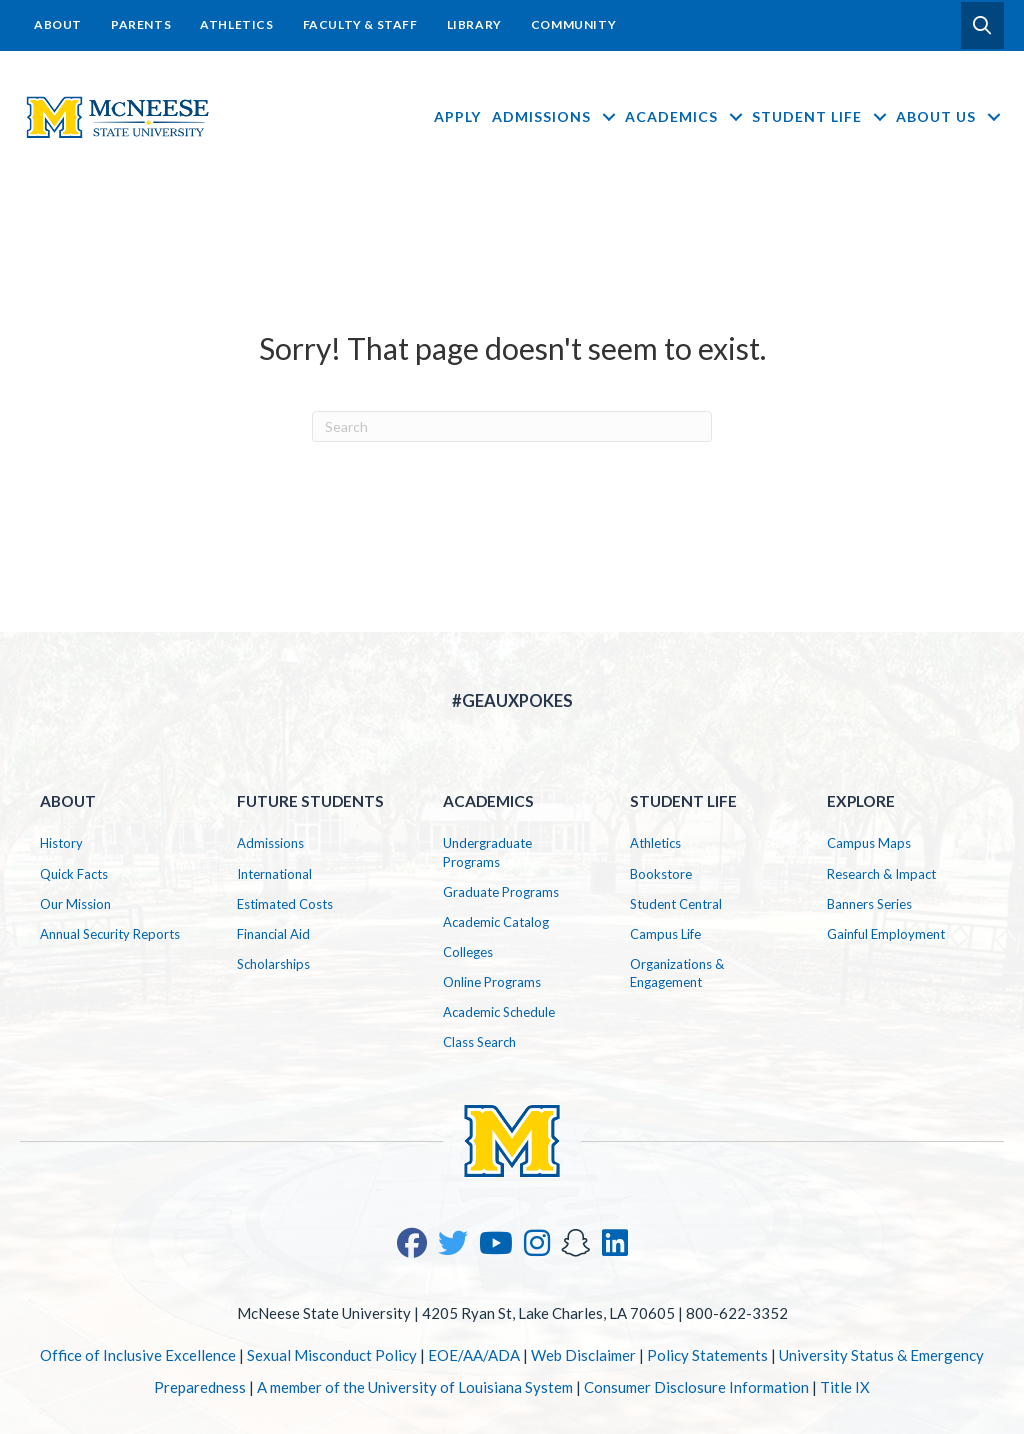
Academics (685, 116)
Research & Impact (881, 874)
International (274, 874)
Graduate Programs (501, 892)
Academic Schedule (499, 1012)
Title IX (845, 1387)
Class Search (479, 1042)
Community (573, 24)
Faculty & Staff (360, 24)
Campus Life (665, 934)
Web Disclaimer (583, 1355)
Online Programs (492, 982)
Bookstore (661, 874)
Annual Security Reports (110, 934)
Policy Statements (707, 1355)
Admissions (555, 116)
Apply (457, 116)
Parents (141, 24)
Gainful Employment (886, 934)
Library (474, 24)
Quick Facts (74, 874)
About (58, 24)
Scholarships (273, 964)
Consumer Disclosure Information (696, 1387)
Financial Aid (273, 934)
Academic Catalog (496, 922)
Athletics (236, 24)
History (61, 843)
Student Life (821, 116)
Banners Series (869, 904)
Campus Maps (869, 843)
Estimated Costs (285, 904)
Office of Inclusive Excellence (138, 1355)
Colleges (468, 952)
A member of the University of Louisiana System (415, 1387)
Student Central (676, 904)
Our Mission (75, 904)
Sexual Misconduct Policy (332, 1355)
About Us (950, 116)
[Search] (512, 426)
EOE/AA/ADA (474, 1355)
